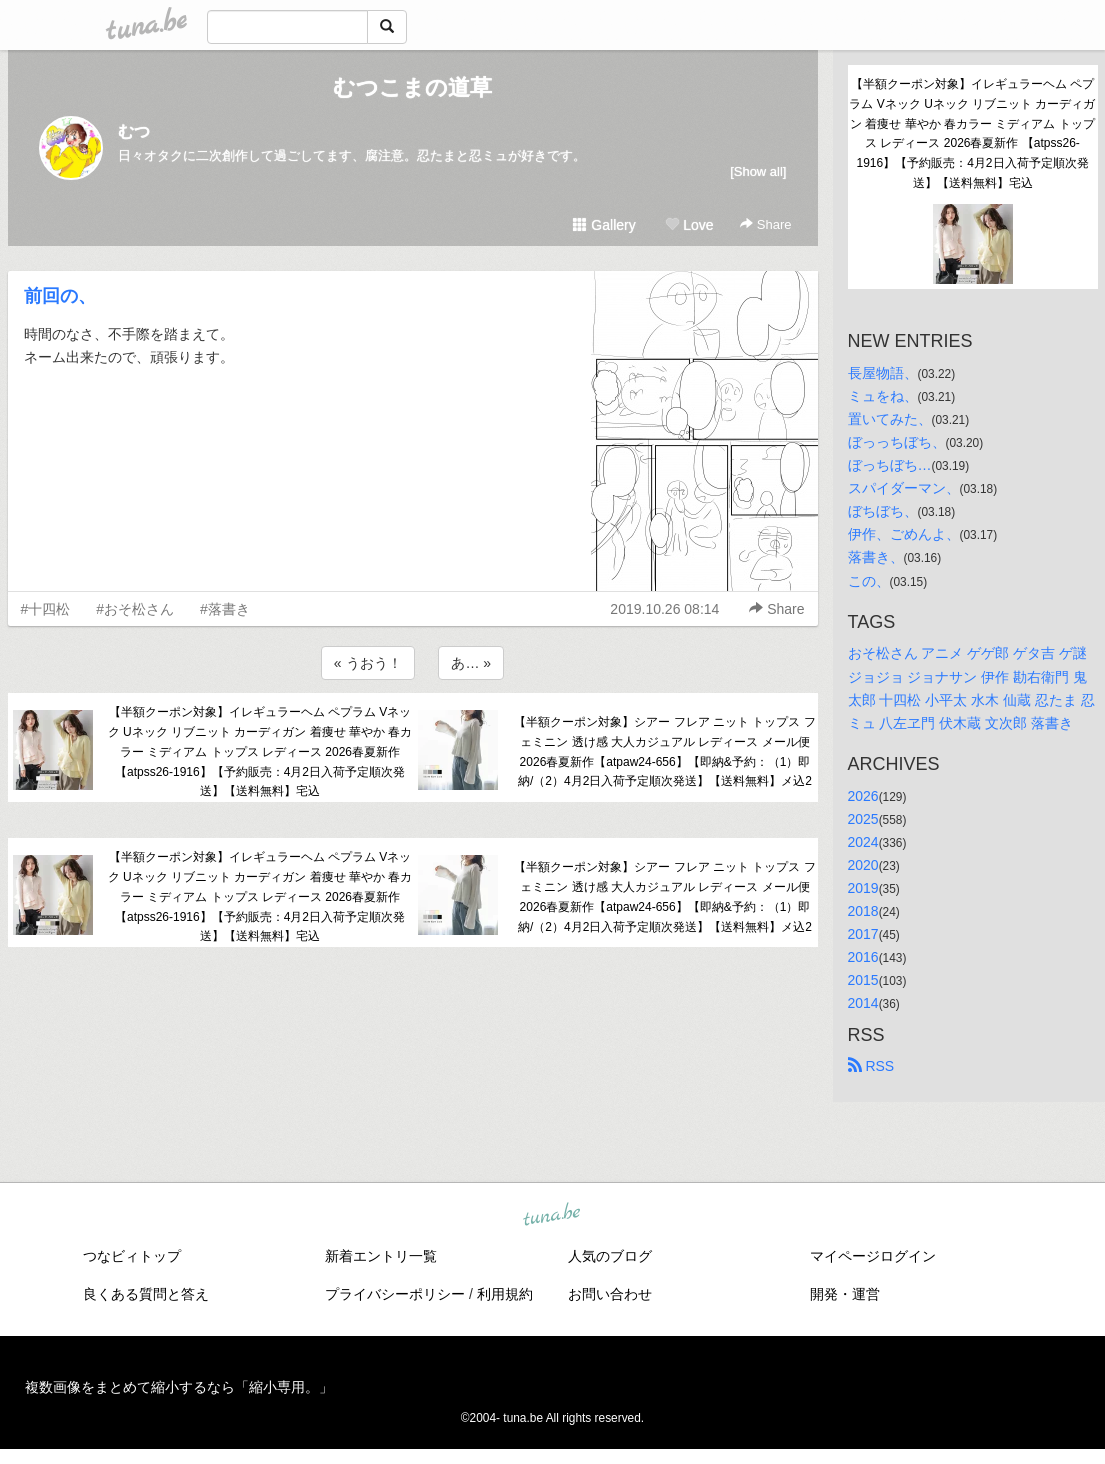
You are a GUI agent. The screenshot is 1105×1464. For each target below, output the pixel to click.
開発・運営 (845, 1294)
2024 (863, 842)
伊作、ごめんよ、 (904, 534)
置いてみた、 (890, 419)
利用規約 (505, 1294)
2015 (863, 980)
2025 (863, 819)
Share (765, 224)
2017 (863, 934)
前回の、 (60, 296)
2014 (863, 1003)
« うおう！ (368, 663)
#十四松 (46, 609)
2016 (863, 957)
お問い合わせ (610, 1294)
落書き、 (876, 557)
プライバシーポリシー (395, 1294)
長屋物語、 (883, 373)
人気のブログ (610, 1256)
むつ (134, 131)
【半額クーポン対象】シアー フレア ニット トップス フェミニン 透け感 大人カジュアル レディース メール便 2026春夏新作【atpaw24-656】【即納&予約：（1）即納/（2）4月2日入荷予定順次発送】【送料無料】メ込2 (664, 751)
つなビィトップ (132, 1256)
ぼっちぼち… (890, 465)
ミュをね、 (883, 396)
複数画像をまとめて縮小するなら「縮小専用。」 (179, 1387)
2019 (863, 888)
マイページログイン (873, 1256)
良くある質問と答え (146, 1294)
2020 (863, 865)
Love (689, 225)
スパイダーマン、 (904, 488)
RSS (871, 1066)
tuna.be (552, 1215)
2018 (863, 911)
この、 (869, 581)
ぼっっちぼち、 (897, 442)
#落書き (225, 609)
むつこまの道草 (412, 87)
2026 (863, 796)
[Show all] (758, 171)
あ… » (471, 663)
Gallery (604, 225)
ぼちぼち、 (883, 511)
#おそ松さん (135, 609)
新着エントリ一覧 (381, 1256)
